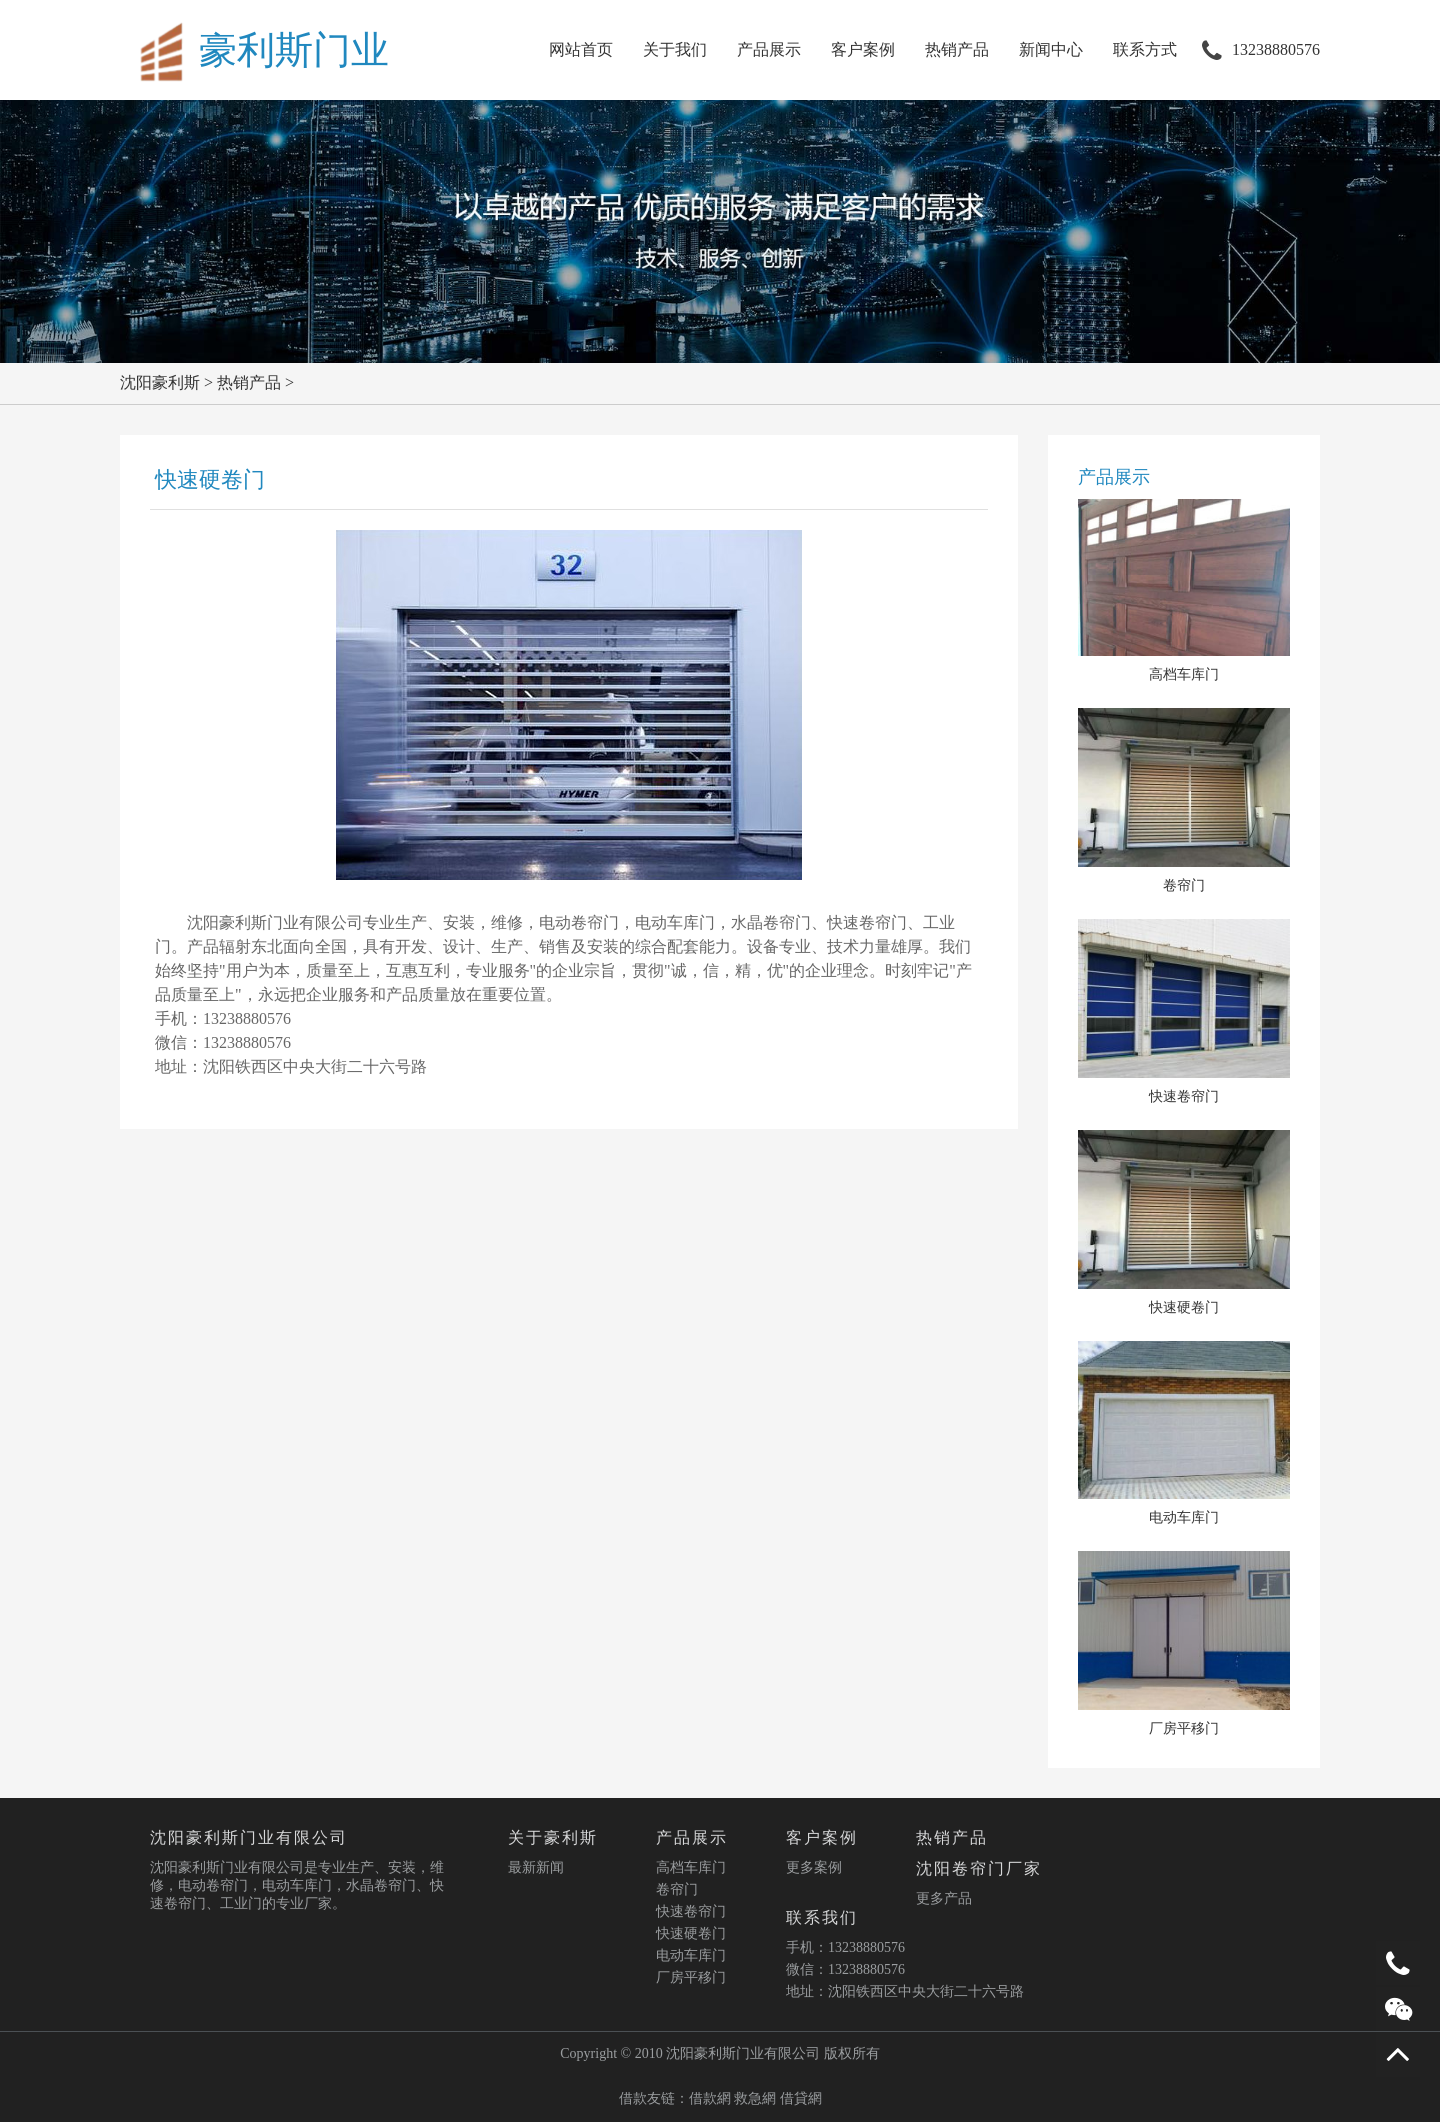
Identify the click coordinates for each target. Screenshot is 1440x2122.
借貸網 (801, 2098)
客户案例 (863, 49)
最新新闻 (536, 1867)
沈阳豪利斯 (160, 382)
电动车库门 (691, 1955)
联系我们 (822, 1917)
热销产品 (957, 49)
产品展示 (769, 49)
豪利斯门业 (294, 50)
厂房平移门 (691, 1977)
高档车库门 (691, 1867)
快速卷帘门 (691, 1911)
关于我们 (675, 49)
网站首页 (581, 49)
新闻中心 (1051, 49)
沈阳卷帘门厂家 (979, 1868)
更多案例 (814, 1867)
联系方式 (1145, 49)
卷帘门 (677, 1889)
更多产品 (944, 1898)
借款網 (710, 2098)
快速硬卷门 (691, 1933)
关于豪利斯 (553, 1837)
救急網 (755, 2098)
